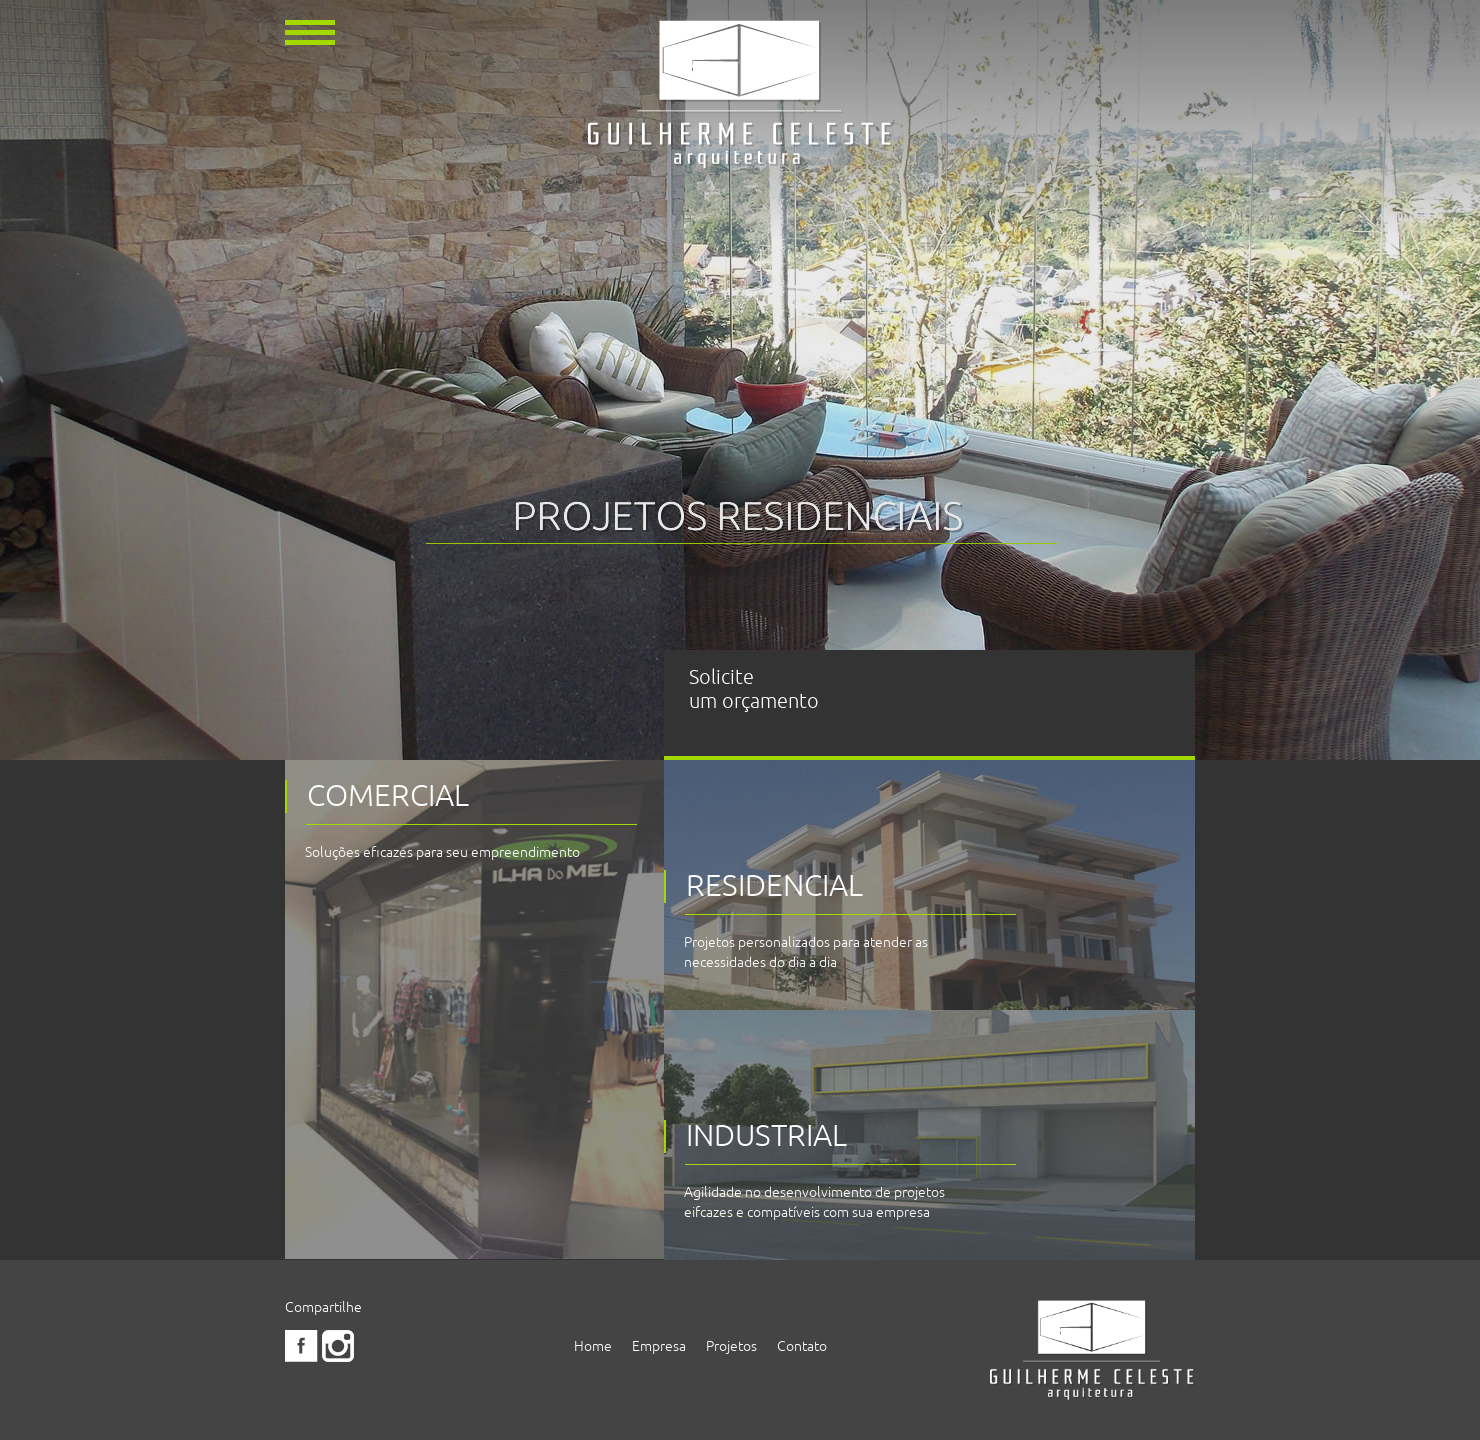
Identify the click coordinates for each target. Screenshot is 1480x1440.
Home (593, 1346)
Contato (802, 1346)
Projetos (731, 1346)
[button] (310, 31)
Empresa (659, 1346)
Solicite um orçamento (754, 689)
